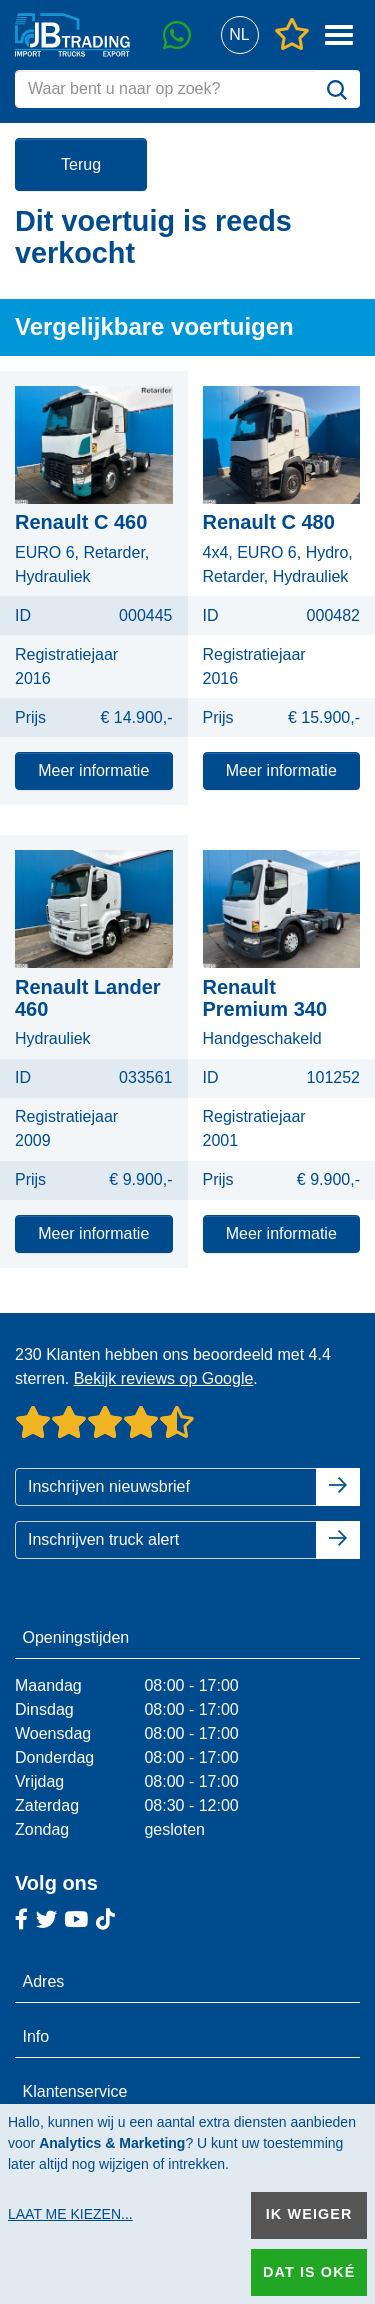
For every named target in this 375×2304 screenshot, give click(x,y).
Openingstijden (76, 1637)
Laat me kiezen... (70, 2214)
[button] (239, 35)
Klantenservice (75, 2091)
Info (36, 2036)
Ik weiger (309, 2214)
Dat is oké (309, 2272)
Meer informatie (93, 770)
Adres (44, 1981)
